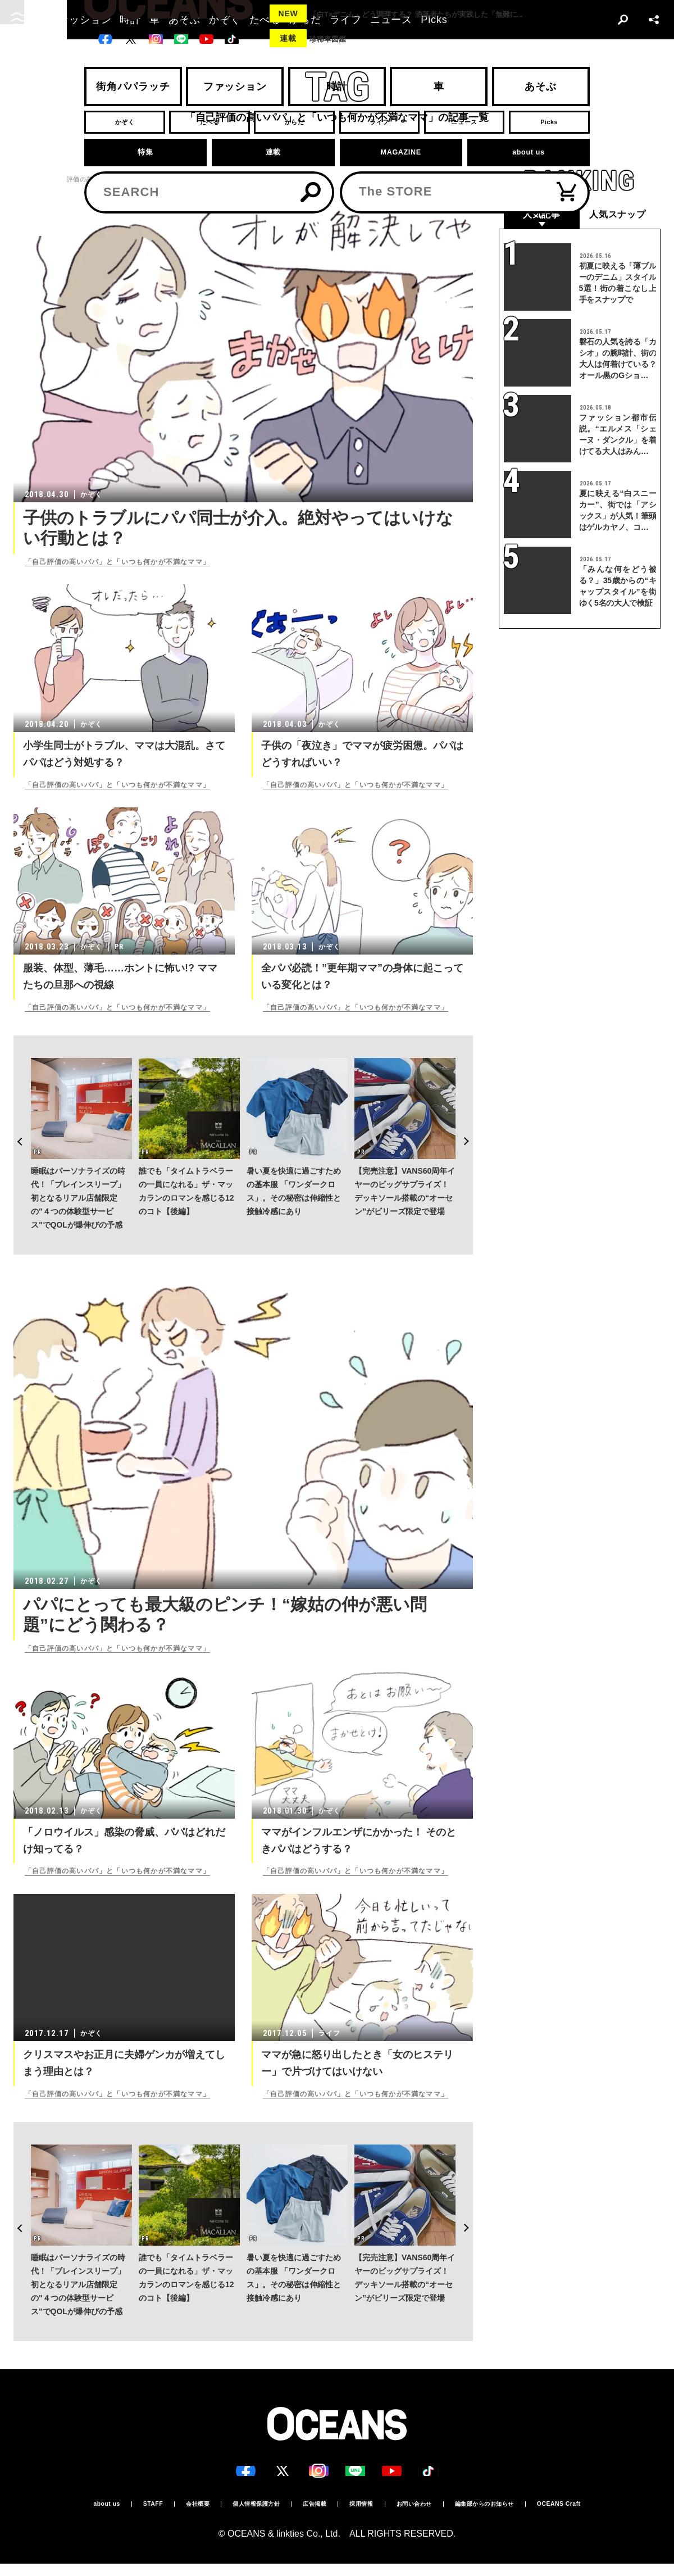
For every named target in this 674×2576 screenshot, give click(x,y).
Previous (13, 1109)
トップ (23, 179)
